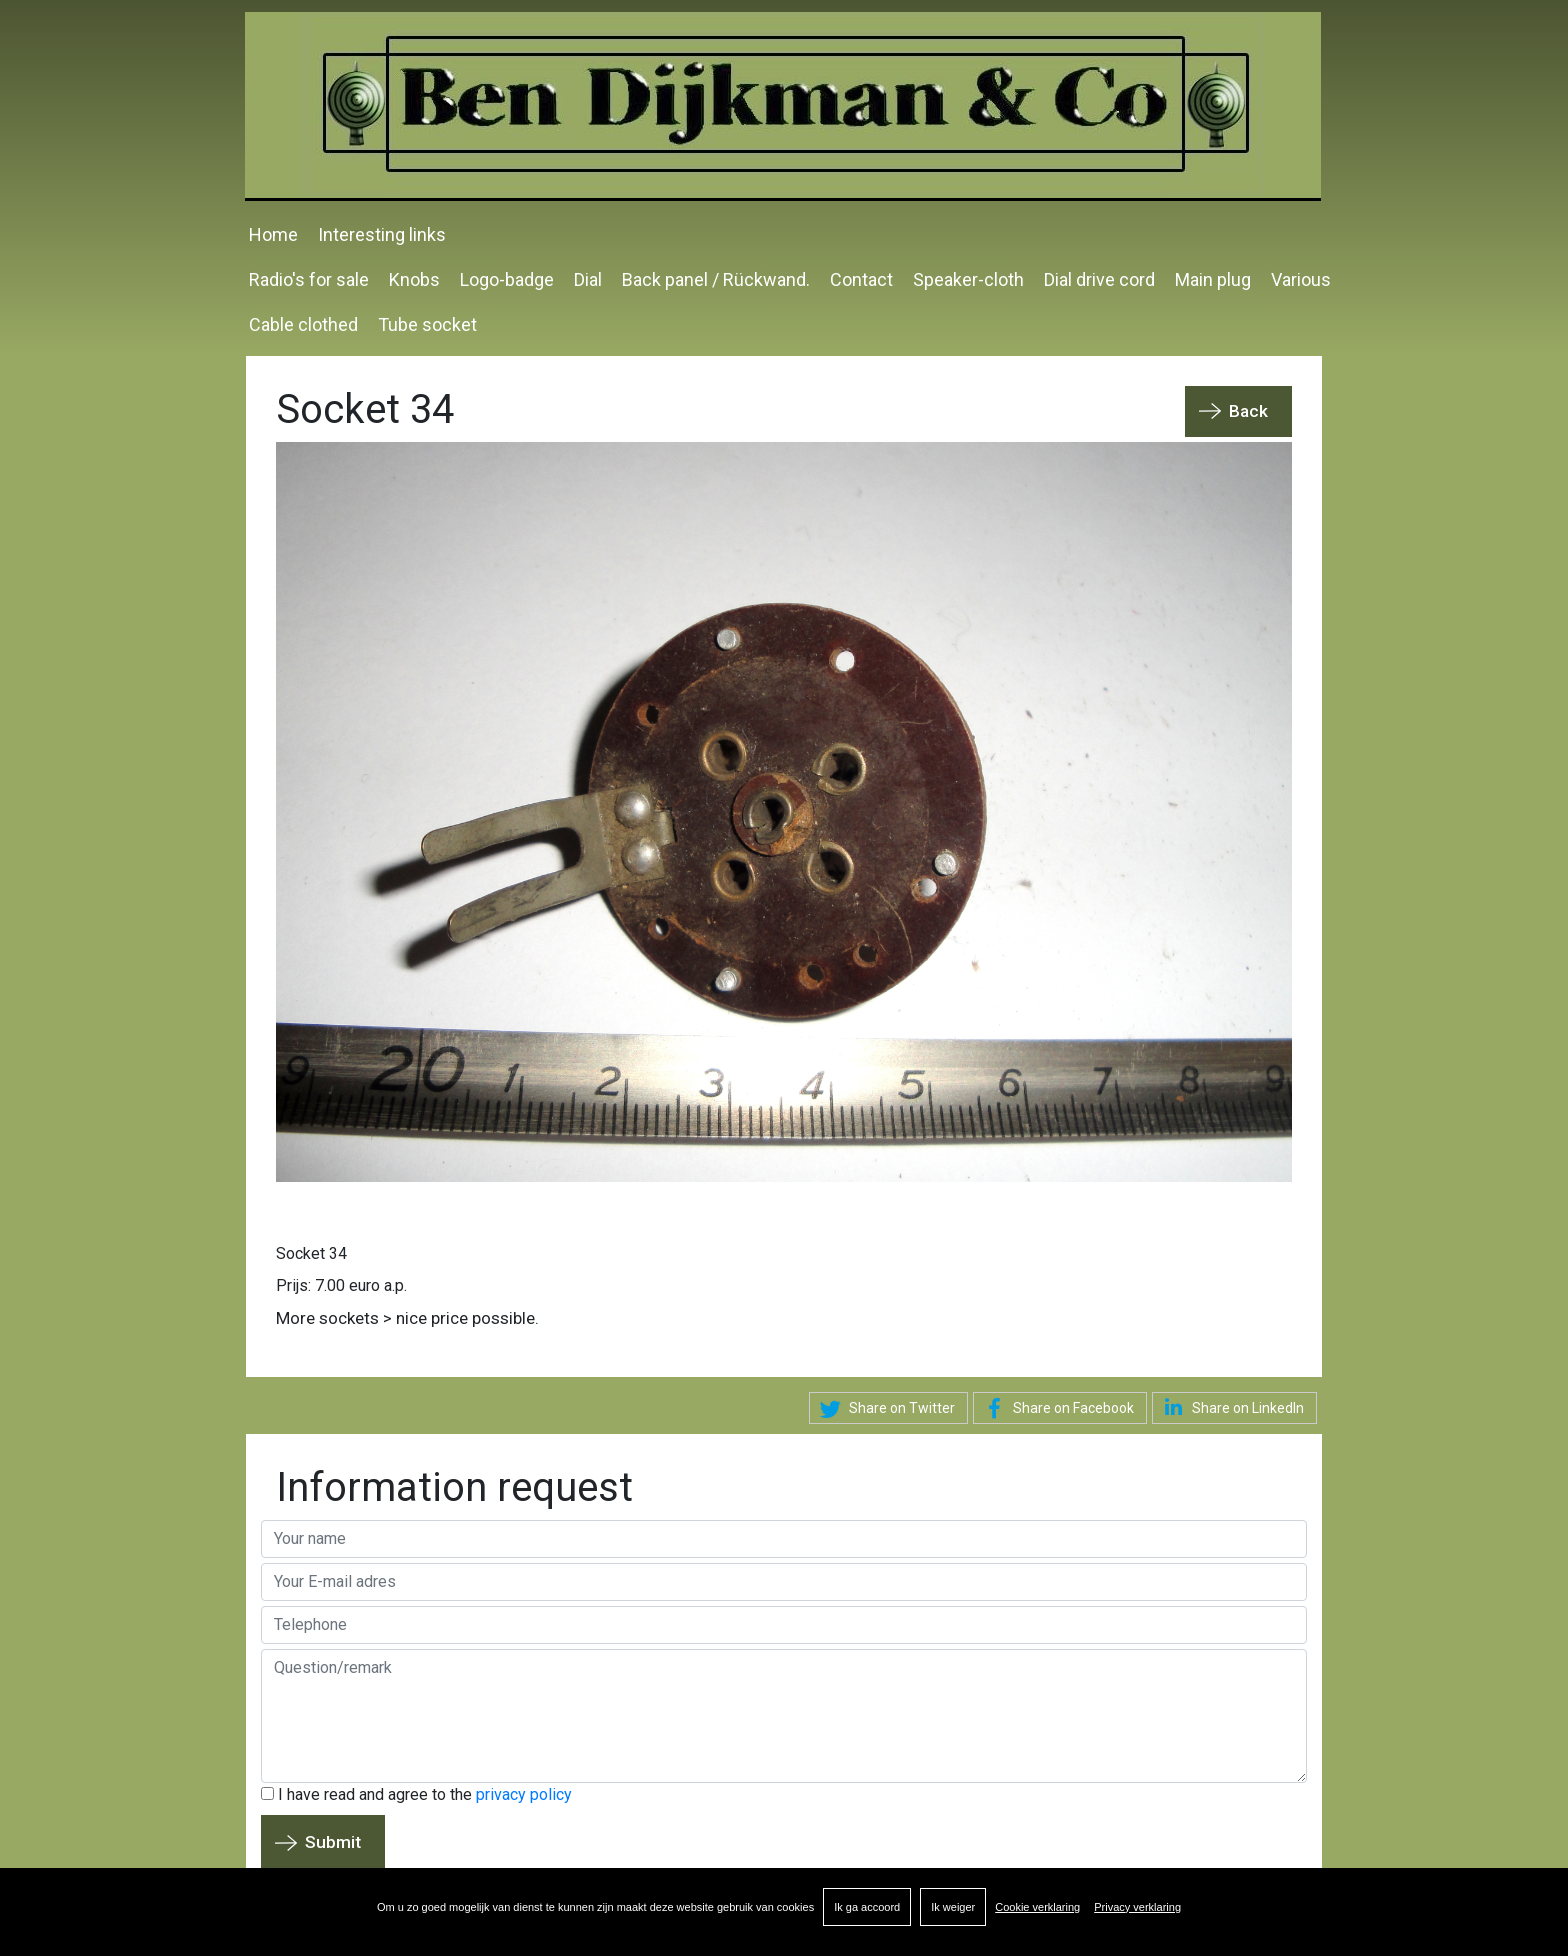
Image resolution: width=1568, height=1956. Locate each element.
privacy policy (524, 1794)
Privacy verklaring (1137, 1907)
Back (1248, 411)
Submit (333, 1842)
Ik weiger (953, 1907)
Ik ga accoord (867, 1907)
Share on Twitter (884, 1409)
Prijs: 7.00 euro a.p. (341, 1285)
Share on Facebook (1056, 1409)
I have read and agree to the (416, 1794)
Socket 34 (311, 1253)
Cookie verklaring (1037, 1907)
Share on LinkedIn (1230, 1407)
